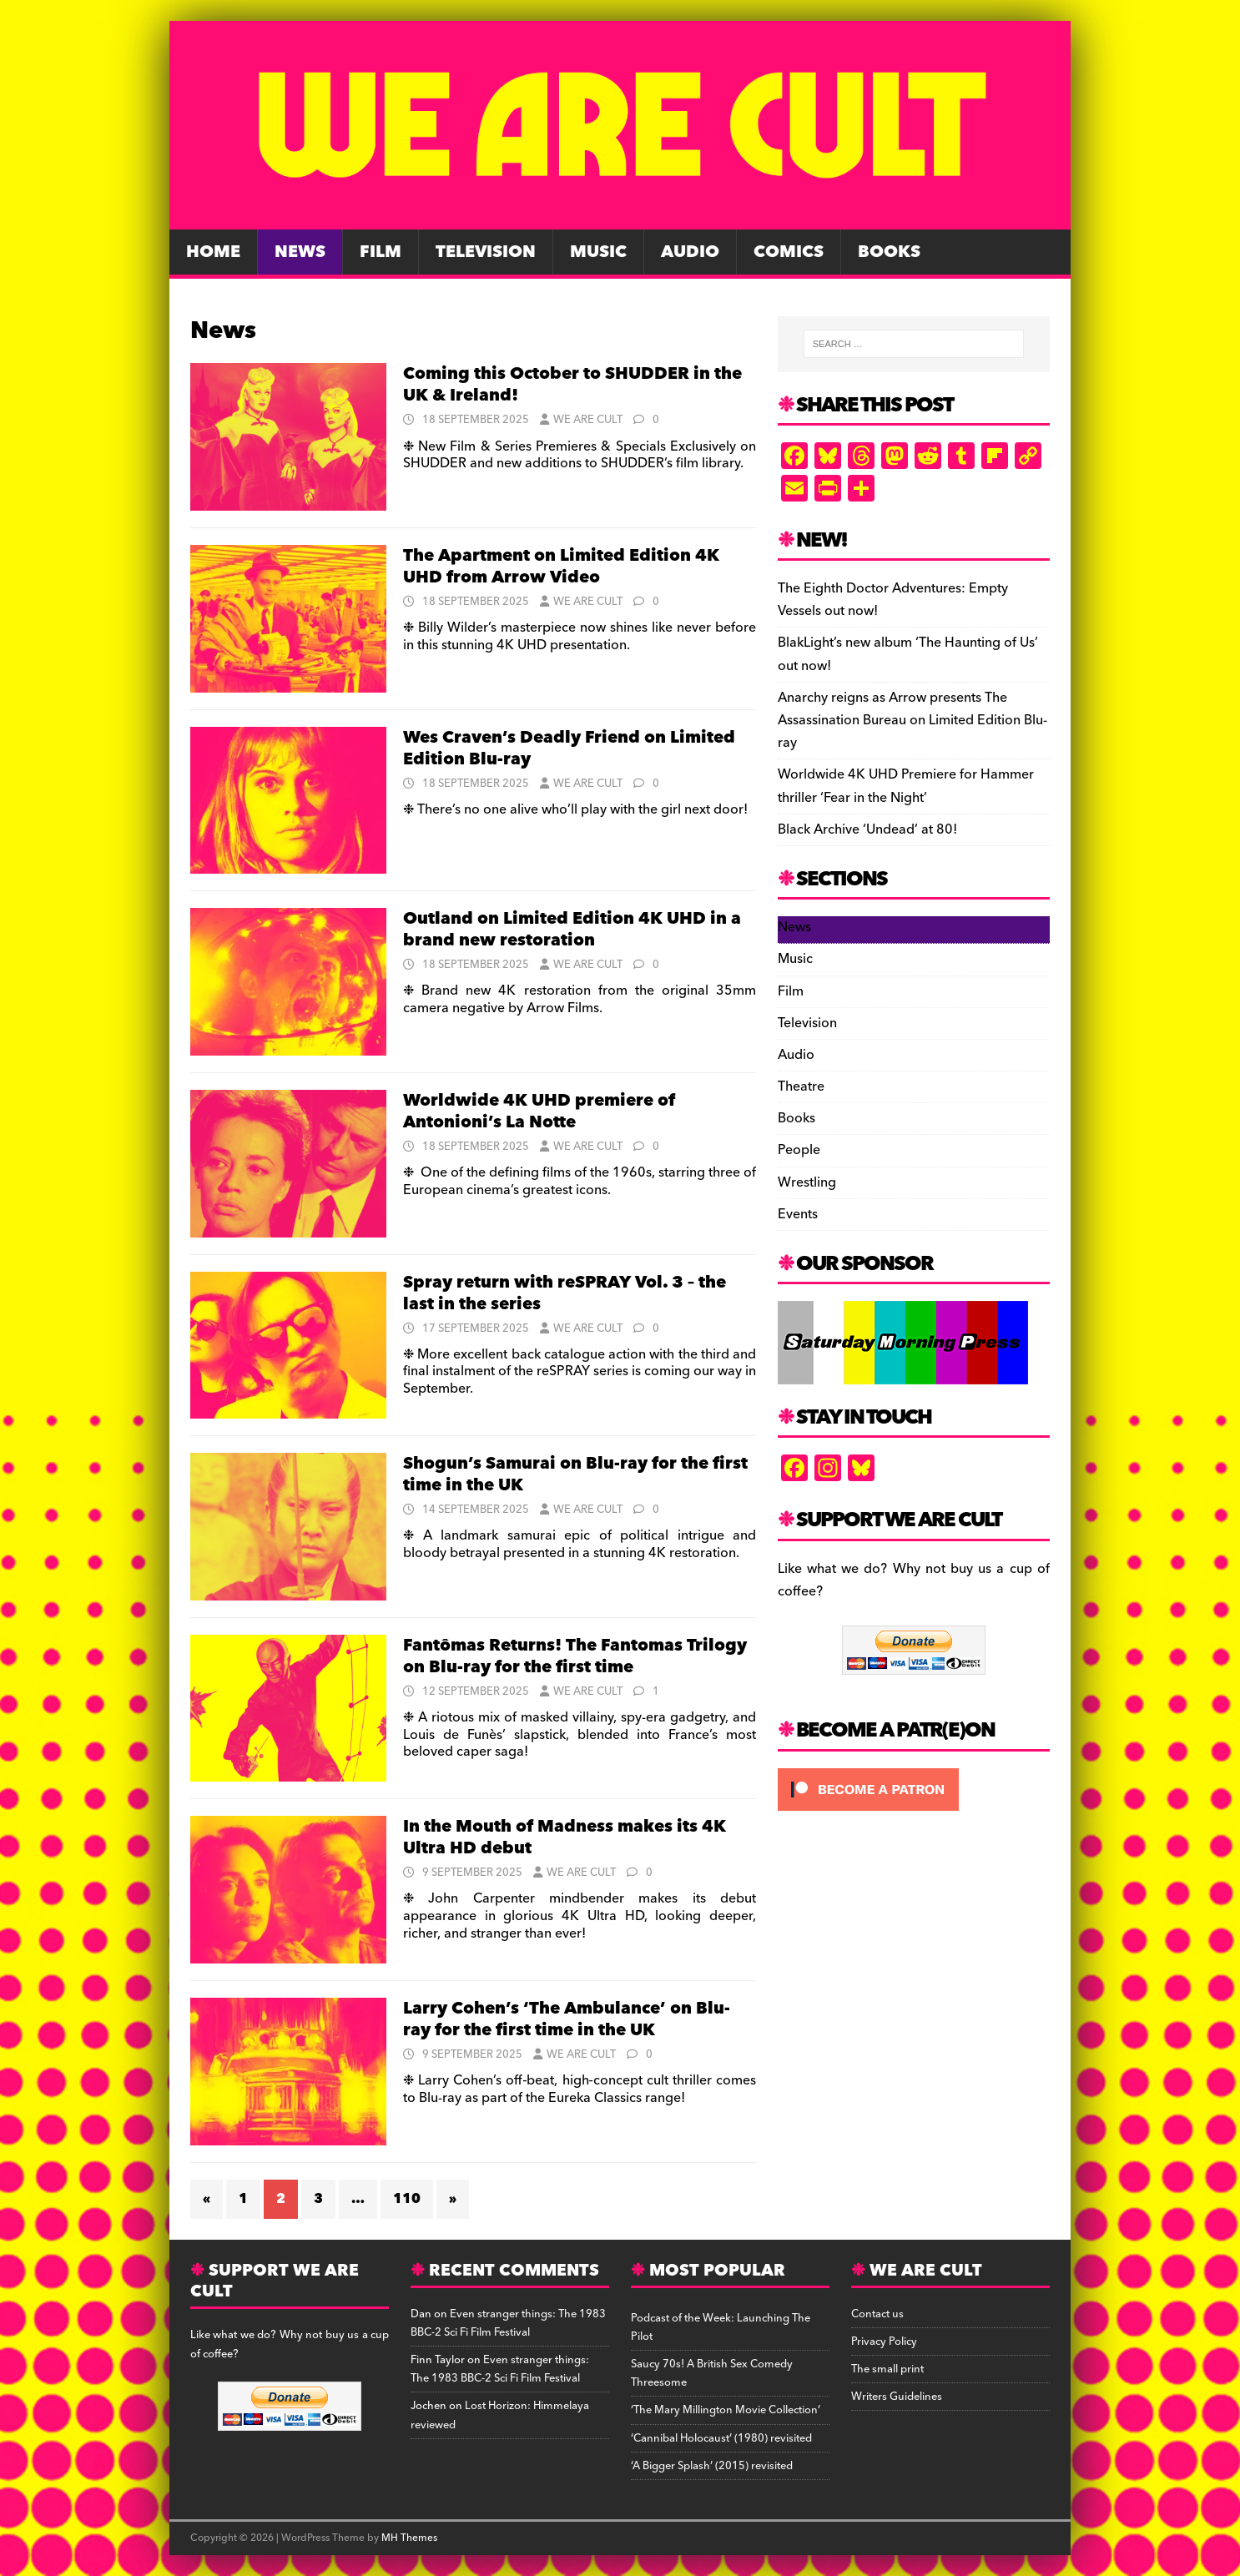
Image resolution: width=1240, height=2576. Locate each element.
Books (889, 252)
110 (407, 2199)
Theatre (801, 1086)
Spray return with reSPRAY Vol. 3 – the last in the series (564, 1293)
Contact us (877, 2314)
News (300, 252)
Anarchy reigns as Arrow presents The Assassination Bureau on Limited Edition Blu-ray (912, 720)
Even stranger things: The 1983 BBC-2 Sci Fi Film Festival (508, 2323)
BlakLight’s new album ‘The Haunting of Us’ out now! (908, 654)
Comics (789, 252)
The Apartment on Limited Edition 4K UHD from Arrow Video (561, 567)
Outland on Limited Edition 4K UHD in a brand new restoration (572, 930)
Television (486, 252)
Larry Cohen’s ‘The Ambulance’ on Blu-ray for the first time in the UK (566, 2019)
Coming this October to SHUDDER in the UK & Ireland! (572, 385)
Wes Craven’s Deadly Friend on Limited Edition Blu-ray (569, 748)
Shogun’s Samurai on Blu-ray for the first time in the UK (575, 1474)
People (799, 1150)
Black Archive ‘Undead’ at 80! (867, 829)
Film (380, 252)
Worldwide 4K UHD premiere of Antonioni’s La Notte (539, 1111)
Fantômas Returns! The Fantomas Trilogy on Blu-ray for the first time (575, 1656)
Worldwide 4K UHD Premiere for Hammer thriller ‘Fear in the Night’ (906, 786)
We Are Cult (588, 420)
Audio (690, 252)
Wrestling (807, 1182)
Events (798, 1214)
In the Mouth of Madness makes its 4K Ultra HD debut (564, 1837)
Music (598, 252)
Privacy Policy (884, 2341)
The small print (887, 2369)
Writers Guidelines (896, 2396)
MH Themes (409, 2538)
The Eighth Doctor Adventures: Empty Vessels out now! (893, 600)
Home (213, 252)
